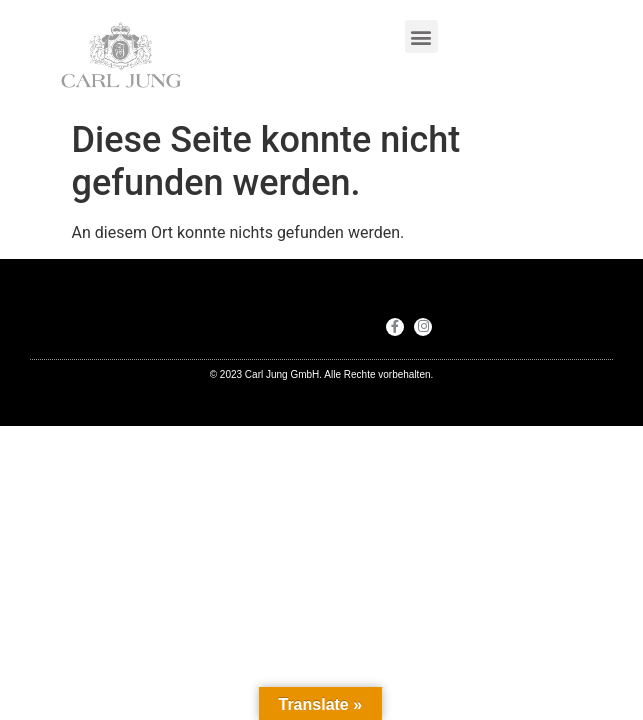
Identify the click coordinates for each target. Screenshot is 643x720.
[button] (421, 36)
